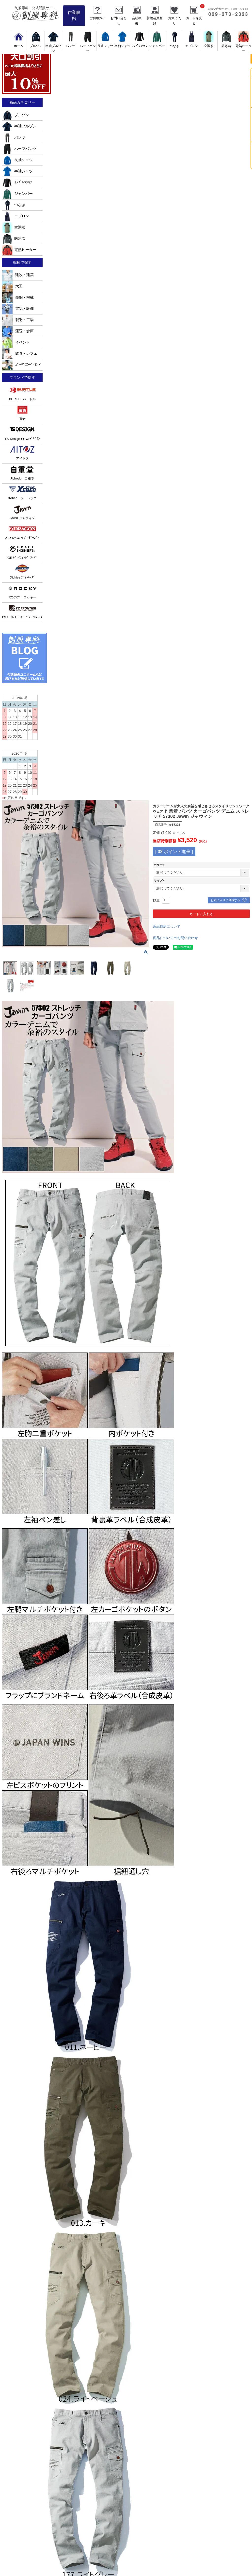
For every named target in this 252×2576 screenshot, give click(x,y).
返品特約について (166, 926)
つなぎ (13, 205)
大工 (12, 286)
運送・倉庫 (18, 331)
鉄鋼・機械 (18, 297)
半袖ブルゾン (53, 46)
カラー (160, 865)
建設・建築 (18, 275)
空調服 (13, 227)
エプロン (15, 216)
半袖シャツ (17, 171)
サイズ (160, 880)
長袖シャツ (17, 160)
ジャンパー (17, 194)
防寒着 (13, 239)
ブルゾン (15, 115)
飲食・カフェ (19, 353)
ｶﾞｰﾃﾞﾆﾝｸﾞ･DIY (21, 365)
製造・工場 (18, 320)
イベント (16, 342)
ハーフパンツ (88, 46)
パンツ (13, 137)
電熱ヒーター (244, 46)
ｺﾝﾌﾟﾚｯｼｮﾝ (17, 182)
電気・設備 (18, 309)
